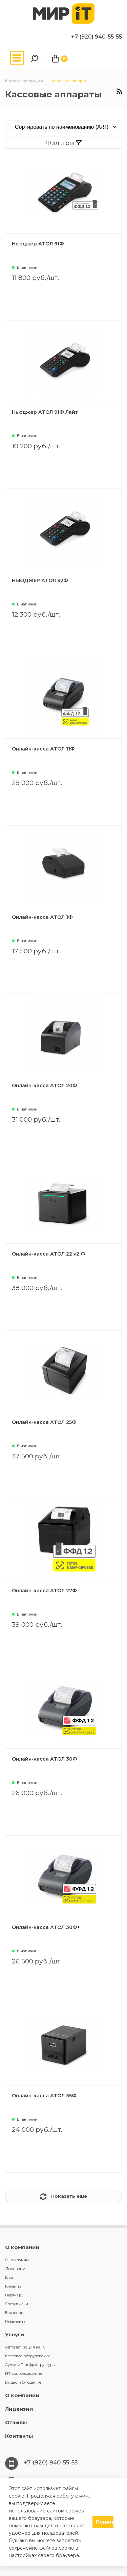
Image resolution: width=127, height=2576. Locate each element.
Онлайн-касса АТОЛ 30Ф (44, 1759)
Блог (9, 2277)
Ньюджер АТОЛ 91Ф (38, 244)
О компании (22, 2247)
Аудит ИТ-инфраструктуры (30, 2364)
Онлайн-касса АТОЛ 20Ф (44, 1085)
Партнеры (14, 2295)
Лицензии (15, 2268)
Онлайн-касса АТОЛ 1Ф (42, 917)
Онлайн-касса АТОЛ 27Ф (44, 1591)
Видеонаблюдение (23, 2382)
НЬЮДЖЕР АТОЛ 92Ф (40, 580)
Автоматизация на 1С (25, 2347)
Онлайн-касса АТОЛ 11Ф (43, 749)
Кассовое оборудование (28, 2356)
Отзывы (16, 2422)
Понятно (104, 2522)
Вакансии (14, 2312)
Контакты (19, 2436)
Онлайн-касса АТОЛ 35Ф (44, 2096)
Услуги (14, 2334)
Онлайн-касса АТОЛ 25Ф (44, 1422)
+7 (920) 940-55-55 (96, 36)
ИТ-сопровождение (23, 2373)
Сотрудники (16, 2303)
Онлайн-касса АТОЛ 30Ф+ (46, 1927)
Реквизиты (15, 2321)
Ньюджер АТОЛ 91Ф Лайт (45, 412)
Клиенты (13, 2286)
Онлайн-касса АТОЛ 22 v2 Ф (48, 1254)
